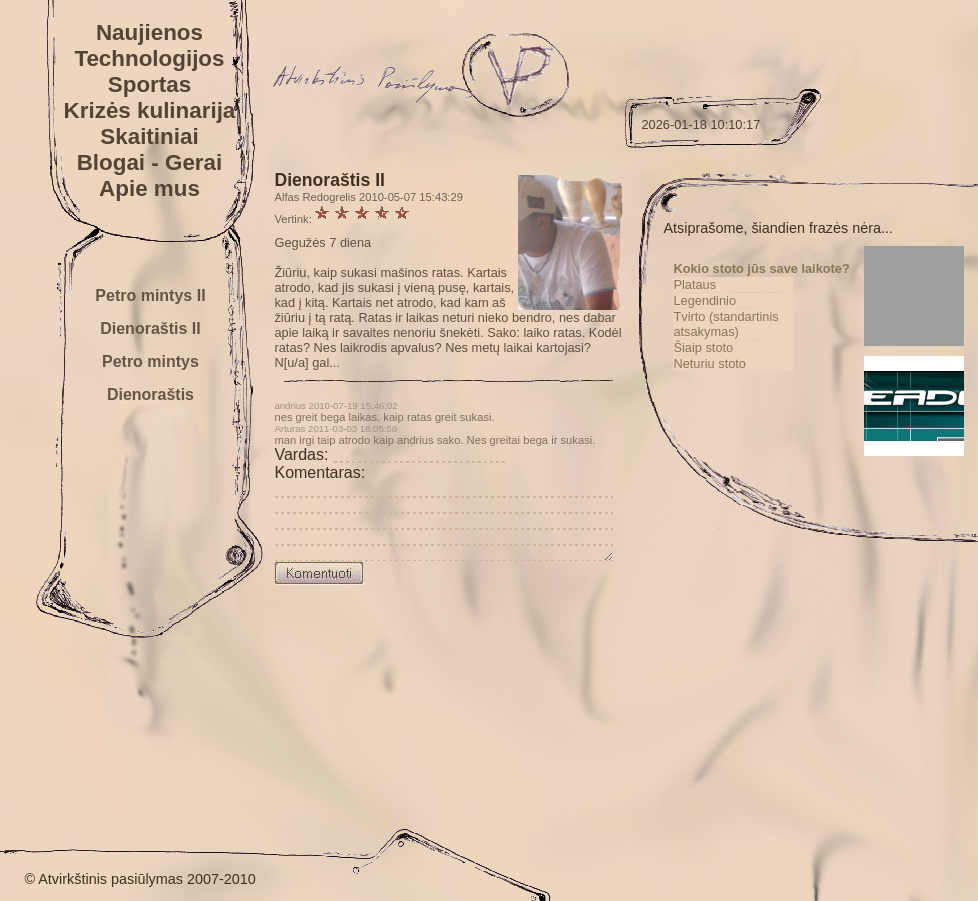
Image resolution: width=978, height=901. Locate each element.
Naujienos (149, 32)
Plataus (724, 299)
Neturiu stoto (739, 378)
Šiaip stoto (733, 362)
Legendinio (734, 315)
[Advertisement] (814, 691)
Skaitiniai (149, 136)
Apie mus (149, 188)
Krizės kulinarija (150, 110)
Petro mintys (150, 361)
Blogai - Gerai (150, 162)
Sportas (149, 84)
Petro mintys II (150, 295)
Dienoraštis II (150, 328)
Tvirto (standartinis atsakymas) (755, 339)
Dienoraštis (150, 394)
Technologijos (149, 58)
